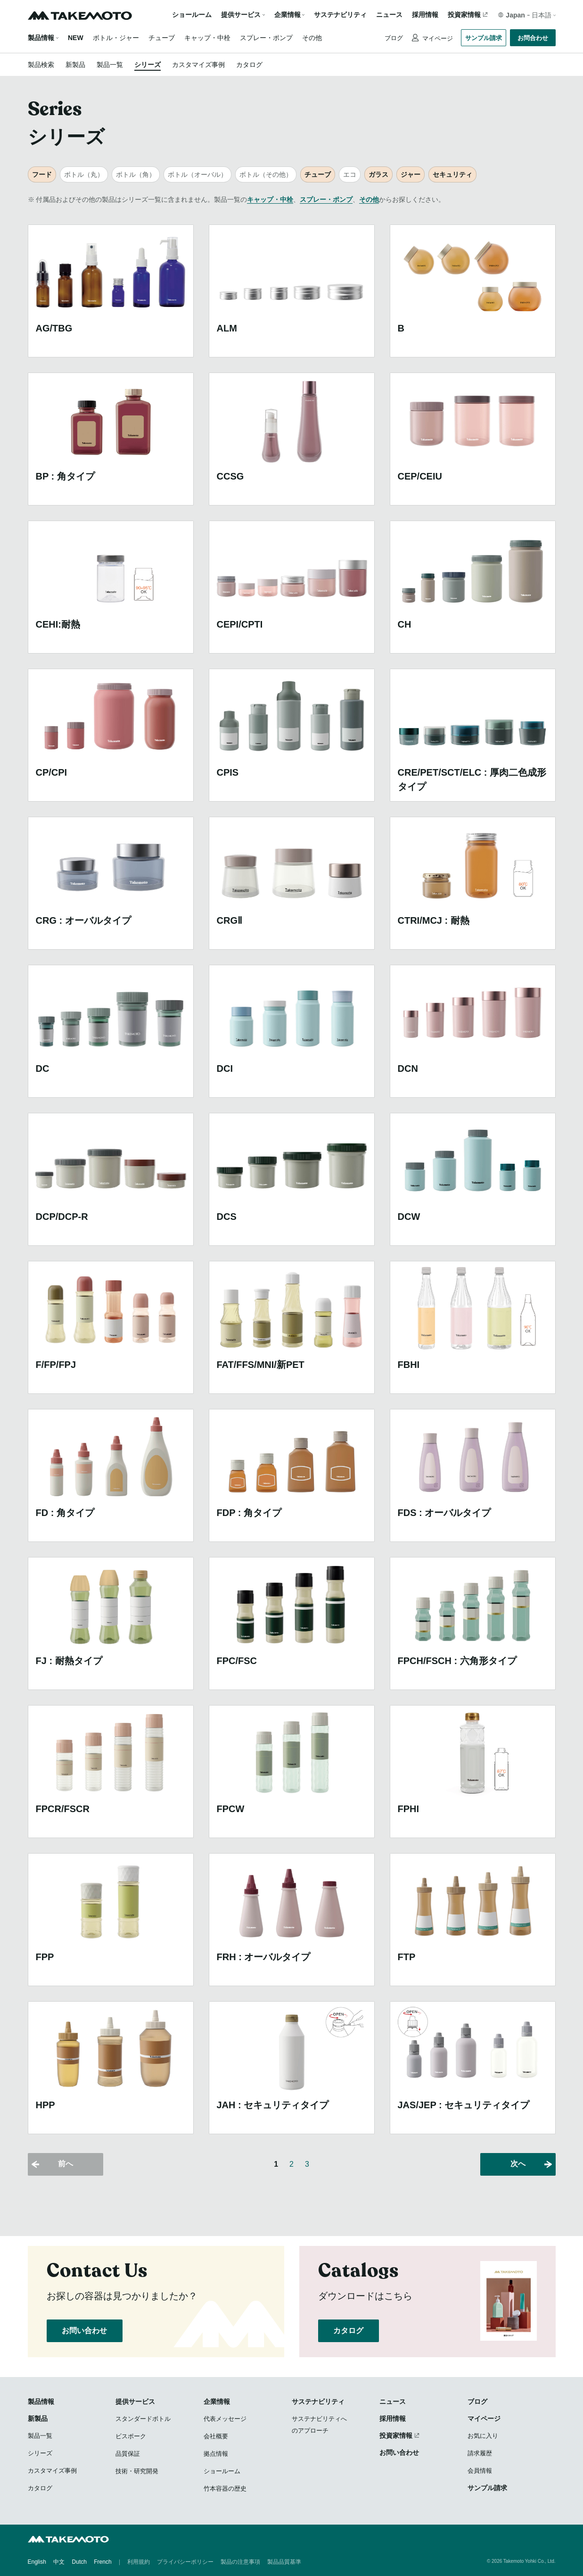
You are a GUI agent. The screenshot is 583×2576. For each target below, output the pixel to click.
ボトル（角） (136, 174)
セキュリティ (452, 174)
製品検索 (41, 64)
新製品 (75, 64)
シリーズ (147, 64)
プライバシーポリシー (185, 2562)
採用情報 (425, 14)
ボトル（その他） (265, 174)
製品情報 (41, 37)
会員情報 (480, 2470)
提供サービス (135, 2401)
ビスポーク (130, 2436)
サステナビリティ (340, 14)
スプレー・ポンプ (266, 37)
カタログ (249, 64)
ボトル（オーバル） (197, 174)
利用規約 (138, 2562)
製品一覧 (110, 64)
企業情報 (217, 2401)
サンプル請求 (483, 37)
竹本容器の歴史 (225, 2488)
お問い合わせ (85, 2331)
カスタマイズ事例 (198, 64)
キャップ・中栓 (207, 37)
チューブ (161, 37)
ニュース (389, 14)
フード (42, 174)
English (37, 2562)
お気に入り (483, 2435)
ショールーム (192, 14)
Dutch (79, 2562)
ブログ (394, 37)
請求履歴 (480, 2453)
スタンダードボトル (143, 2418)
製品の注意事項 (240, 2562)
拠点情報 (216, 2453)
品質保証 (127, 2453)
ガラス (378, 174)
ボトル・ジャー (116, 37)
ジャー (410, 174)
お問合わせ (532, 37)
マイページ (437, 38)
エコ (349, 174)
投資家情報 (464, 14)
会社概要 (216, 2436)
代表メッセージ (225, 2418)
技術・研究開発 (136, 2471)
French (102, 2562)
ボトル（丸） (84, 174)
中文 (59, 2562)
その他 (312, 37)
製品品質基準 (284, 2562)
